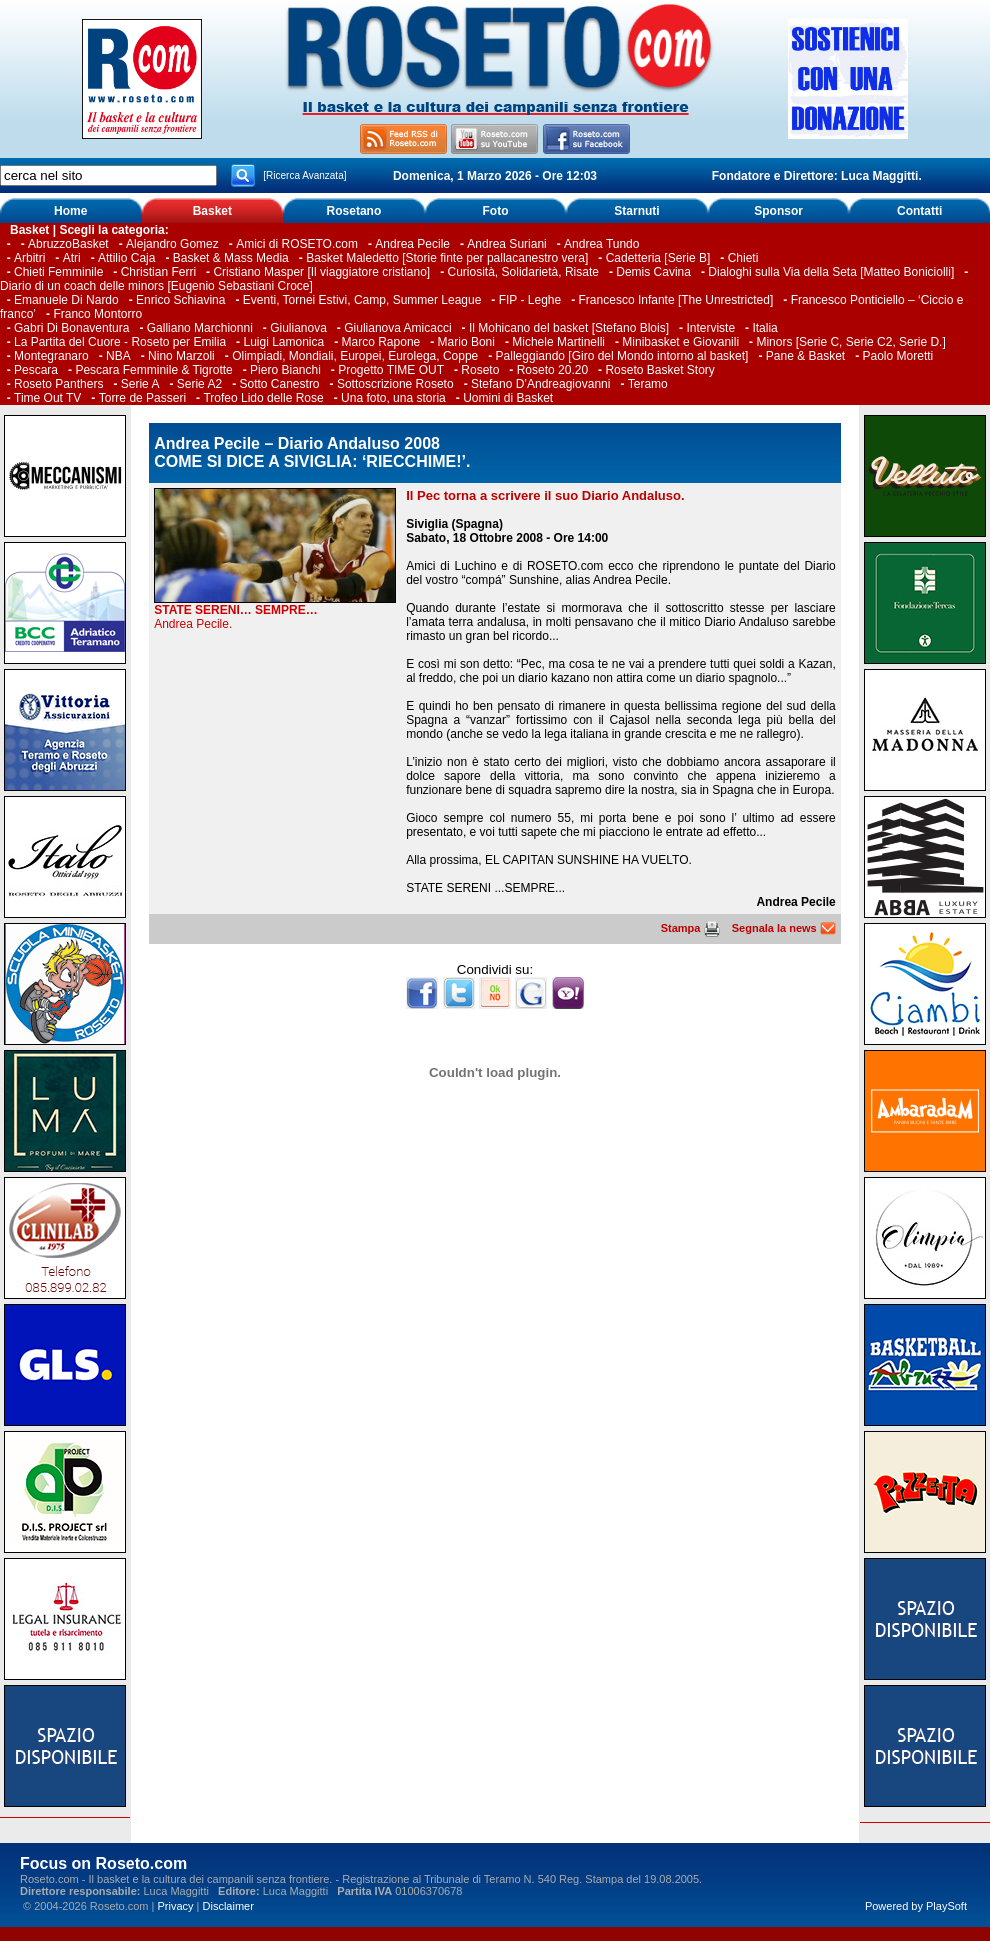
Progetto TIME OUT (391, 370)
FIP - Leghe (530, 300)
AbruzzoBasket (68, 244)
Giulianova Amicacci (399, 328)
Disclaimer (228, 1906)
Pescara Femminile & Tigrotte (153, 370)
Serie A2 (199, 384)
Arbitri (29, 258)
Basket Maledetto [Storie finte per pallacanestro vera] (447, 258)
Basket (212, 211)
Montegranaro (51, 356)
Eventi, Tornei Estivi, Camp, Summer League (362, 300)
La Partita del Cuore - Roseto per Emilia (120, 342)
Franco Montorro (97, 314)
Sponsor (778, 211)
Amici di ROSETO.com (297, 244)
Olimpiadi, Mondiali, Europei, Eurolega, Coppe (355, 356)
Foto (495, 211)
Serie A (140, 384)
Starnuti (636, 211)
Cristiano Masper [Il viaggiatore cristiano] (321, 272)
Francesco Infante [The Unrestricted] (676, 300)
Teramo (648, 384)
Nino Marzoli (181, 356)
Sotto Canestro (280, 384)
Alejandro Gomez (172, 244)
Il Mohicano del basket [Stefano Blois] (569, 328)
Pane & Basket (805, 356)
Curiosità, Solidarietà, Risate (523, 272)
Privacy (175, 1906)
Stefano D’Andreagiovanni (540, 384)
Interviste (710, 328)
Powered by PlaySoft (916, 1906)
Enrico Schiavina (180, 300)
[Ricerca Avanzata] (304, 175)
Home (70, 211)
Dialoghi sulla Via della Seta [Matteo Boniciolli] (831, 272)
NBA (118, 356)
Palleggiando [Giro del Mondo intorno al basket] (622, 356)
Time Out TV (47, 398)
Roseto (480, 370)
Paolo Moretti (898, 356)
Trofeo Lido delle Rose (263, 398)
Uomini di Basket (508, 398)
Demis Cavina (653, 272)
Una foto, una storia (393, 398)
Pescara (36, 370)
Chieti (743, 258)
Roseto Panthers (58, 384)
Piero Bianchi (285, 370)
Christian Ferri (158, 272)
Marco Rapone (381, 342)
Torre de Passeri (142, 398)
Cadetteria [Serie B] (658, 258)
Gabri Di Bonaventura (71, 328)
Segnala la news (784, 928)
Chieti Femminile (58, 272)
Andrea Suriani (506, 244)
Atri (72, 258)
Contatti (919, 211)
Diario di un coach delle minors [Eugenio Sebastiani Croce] (156, 286)
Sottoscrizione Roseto (395, 384)
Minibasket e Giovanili (680, 342)
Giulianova (298, 328)
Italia (764, 328)
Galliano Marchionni (200, 328)
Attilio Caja (126, 258)
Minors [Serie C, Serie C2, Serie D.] (850, 342)
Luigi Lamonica (283, 342)
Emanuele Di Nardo (66, 300)
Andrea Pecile (412, 244)
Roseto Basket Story (659, 370)
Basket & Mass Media (231, 258)
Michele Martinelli (558, 342)
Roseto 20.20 (552, 370)
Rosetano (354, 211)
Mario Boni (466, 342)
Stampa (690, 928)
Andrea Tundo (601, 244)
